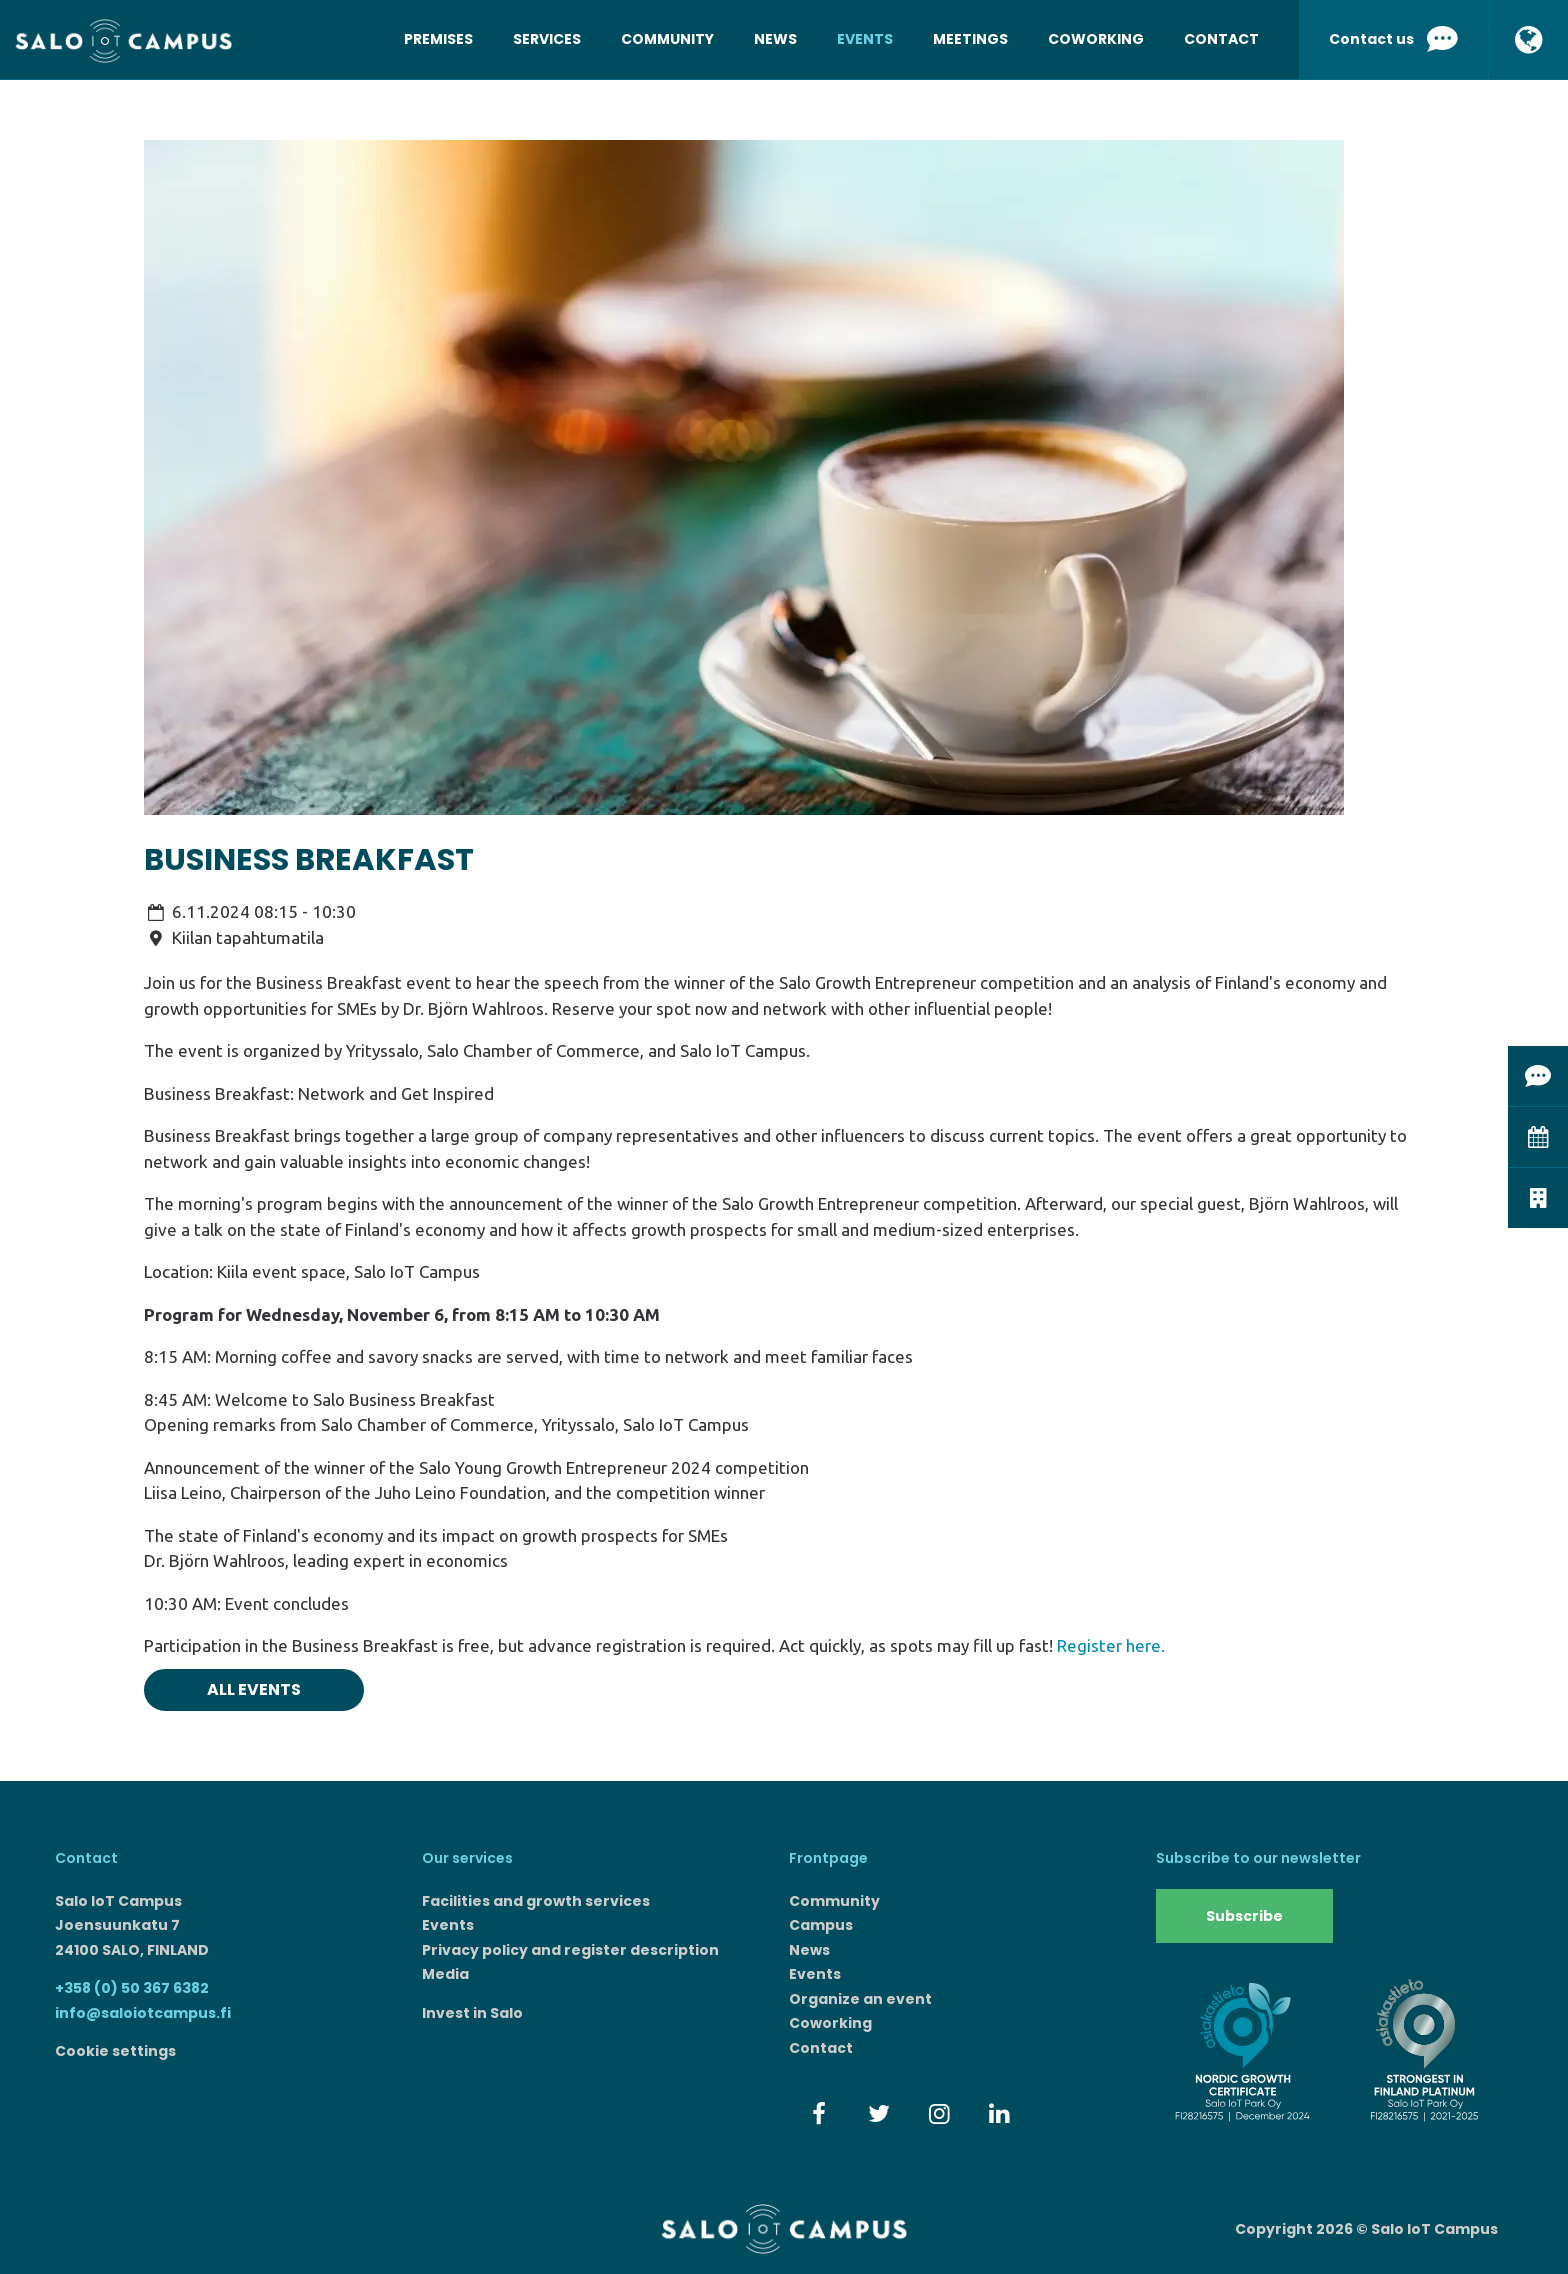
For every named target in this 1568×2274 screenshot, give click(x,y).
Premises (438, 39)
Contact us (1393, 39)
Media (445, 1974)
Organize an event (860, 1999)
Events (865, 39)
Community (667, 39)
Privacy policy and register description (570, 1950)
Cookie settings (115, 2051)
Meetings (970, 39)
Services (547, 39)
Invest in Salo (472, 2013)
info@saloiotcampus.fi (143, 2013)
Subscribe (1244, 1916)
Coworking (1096, 39)
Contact (1221, 39)
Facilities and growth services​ (536, 1901)
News (775, 39)
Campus (821, 1925)
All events (254, 1689)
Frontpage (828, 1858)
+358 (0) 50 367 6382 (132, 1988)
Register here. (1111, 1645)
